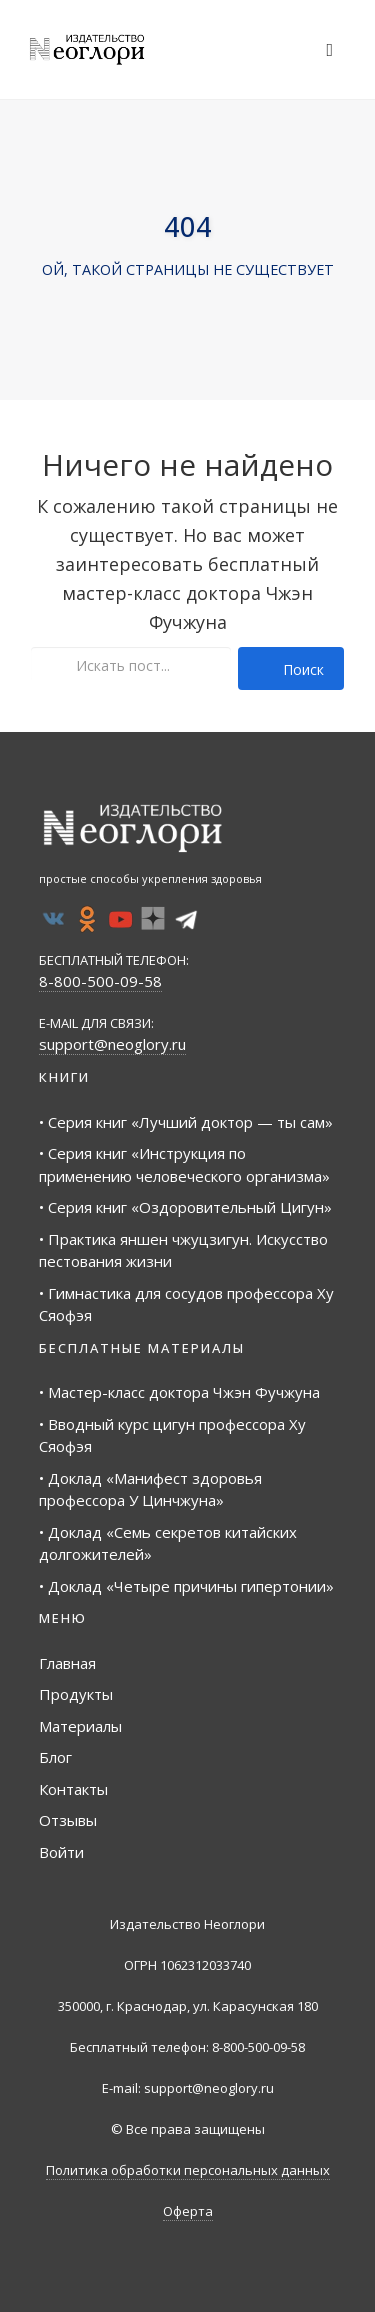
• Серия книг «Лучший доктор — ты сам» (186, 1122)
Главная (67, 1663)
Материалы (80, 1726)
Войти (61, 1852)
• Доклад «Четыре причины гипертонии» (186, 1586)
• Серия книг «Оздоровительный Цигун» (185, 1207)
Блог (55, 1757)
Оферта (188, 2211)
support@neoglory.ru (112, 1044)
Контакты (73, 1789)
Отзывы (68, 1820)
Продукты (76, 1694)
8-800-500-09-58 (100, 981)
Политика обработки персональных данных (188, 2170)
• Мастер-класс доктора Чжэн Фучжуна (179, 1392)
